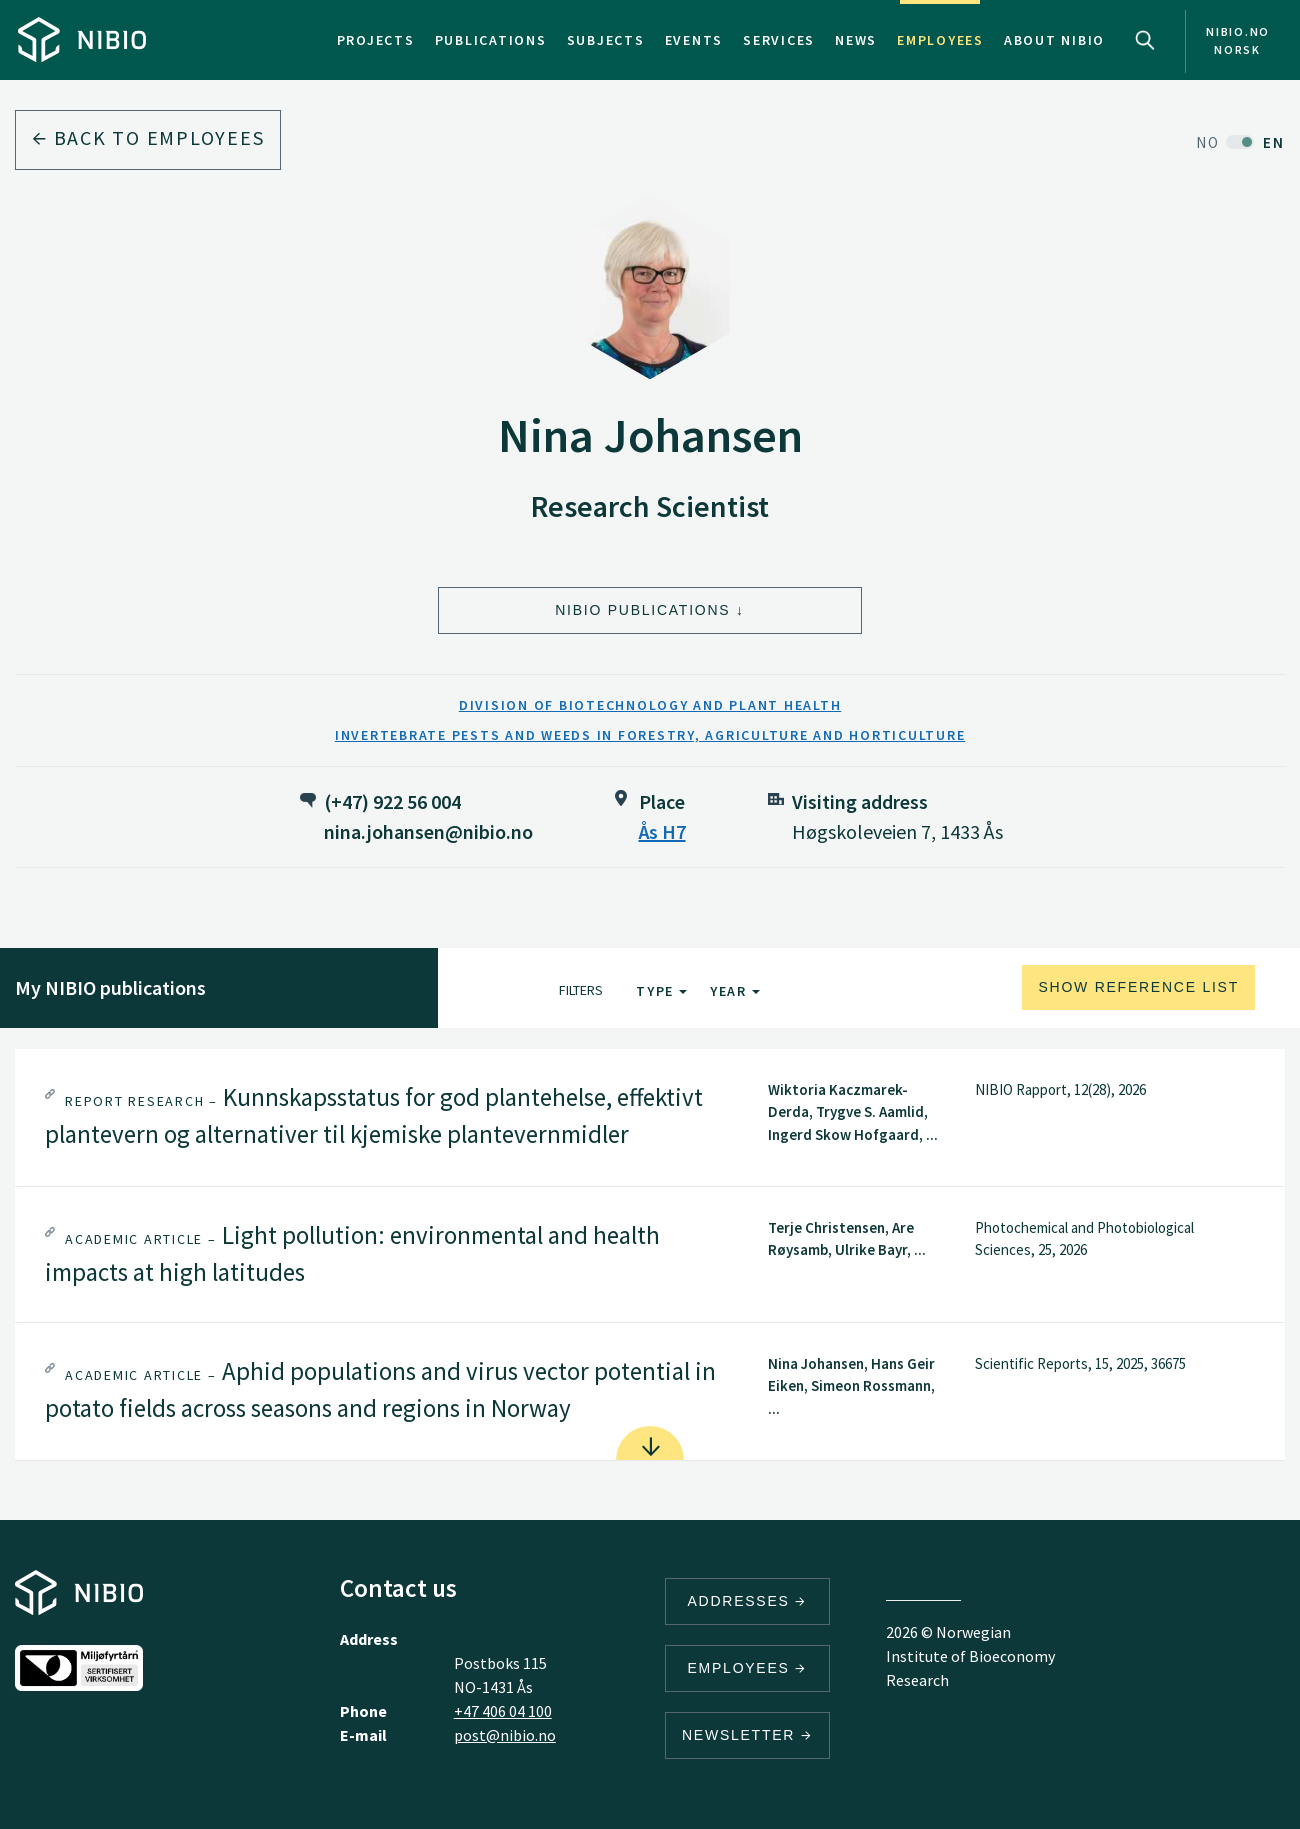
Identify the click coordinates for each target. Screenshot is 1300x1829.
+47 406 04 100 (503, 1711)
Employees (940, 40)
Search (1145, 40)
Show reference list (1138, 987)
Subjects (606, 40)
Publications (491, 40)
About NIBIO (1054, 40)
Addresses (748, 1601)
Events (694, 40)
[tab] (650, 1117)
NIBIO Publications (642, 610)
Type (661, 991)
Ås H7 (662, 831)
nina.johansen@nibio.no (428, 831)
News (856, 40)
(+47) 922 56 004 (392, 801)
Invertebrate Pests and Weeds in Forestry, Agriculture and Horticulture (650, 735)
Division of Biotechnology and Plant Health (650, 705)
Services (779, 40)
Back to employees (148, 137)
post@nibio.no (505, 1735)
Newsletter (747, 1735)
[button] (650, 1117)
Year (735, 991)
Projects (376, 40)
